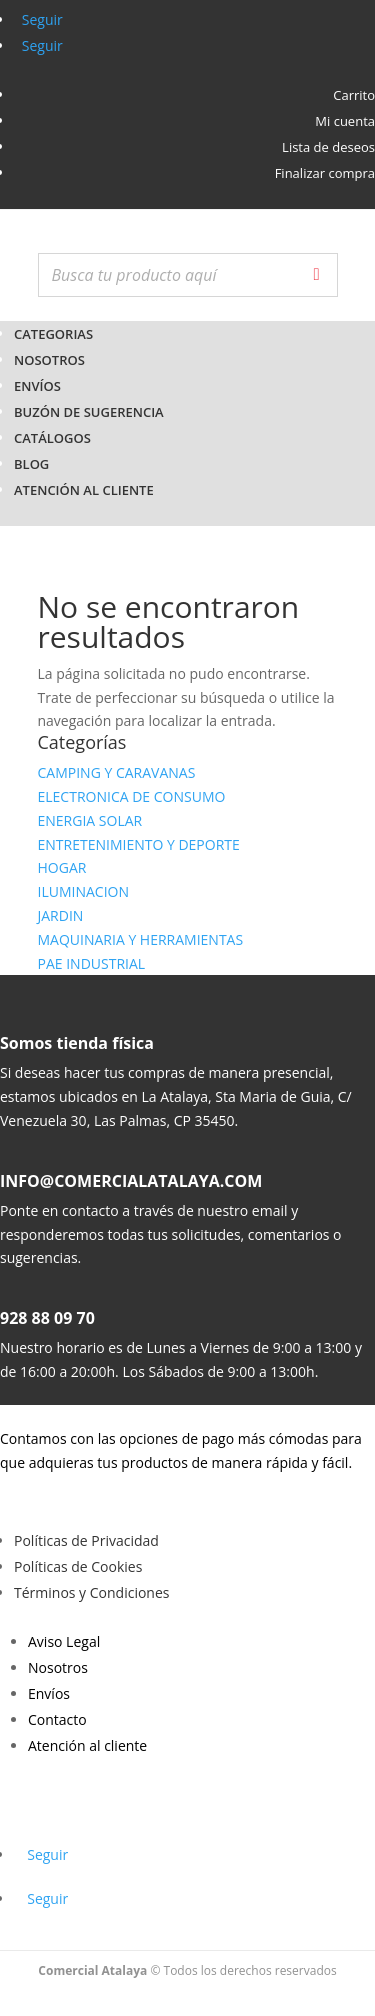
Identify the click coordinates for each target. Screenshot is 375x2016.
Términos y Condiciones (91, 1592)
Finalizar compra (325, 173)
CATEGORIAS (53, 334)
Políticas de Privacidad (86, 1540)
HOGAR (62, 867)
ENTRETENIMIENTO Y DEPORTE (139, 844)
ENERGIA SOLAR (90, 820)
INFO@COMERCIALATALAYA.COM (131, 1181)
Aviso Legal (64, 1641)
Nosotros (49, 360)
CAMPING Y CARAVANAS (117, 772)
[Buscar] (317, 275)
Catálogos (52, 438)
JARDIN (61, 915)
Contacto (57, 1719)
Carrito (354, 95)
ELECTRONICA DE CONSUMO (132, 796)
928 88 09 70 (47, 1318)
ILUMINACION (83, 891)
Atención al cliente (84, 490)
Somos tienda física (77, 1043)
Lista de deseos (328, 147)
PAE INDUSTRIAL (92, 963)
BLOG (31, 464)
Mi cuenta (345, 121)
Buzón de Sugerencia (89, 412)
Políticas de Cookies (78, 1566)
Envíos (37, 386)
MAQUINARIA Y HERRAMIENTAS (141, 939)
